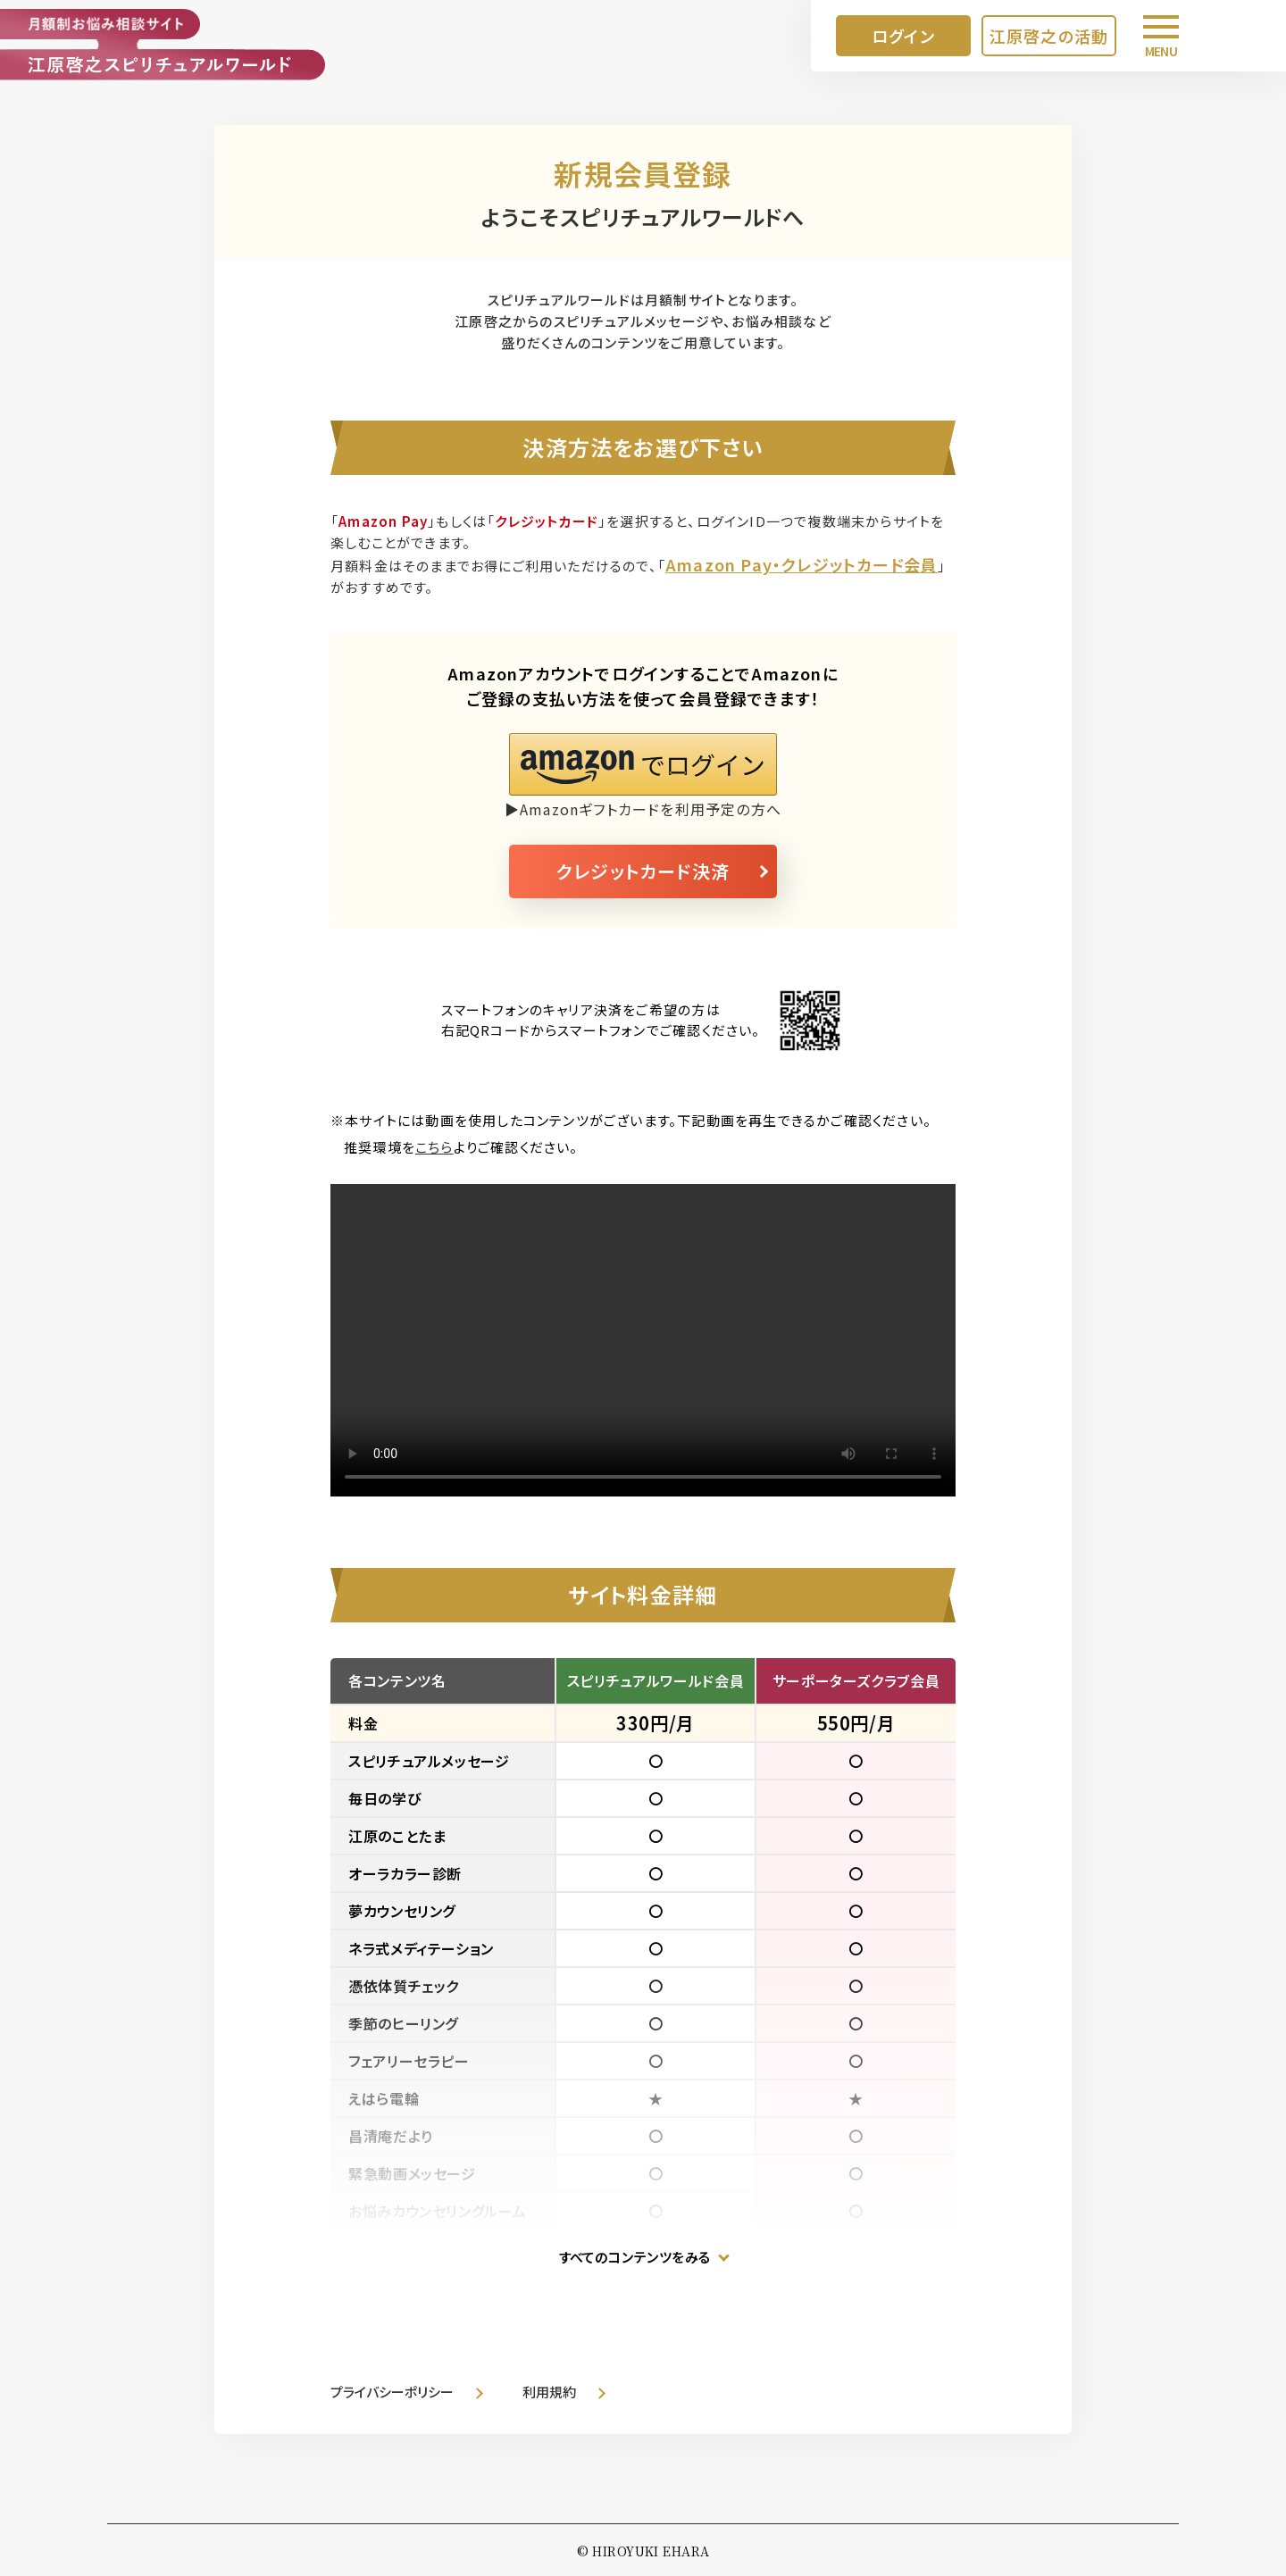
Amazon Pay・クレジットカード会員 (801, 564)
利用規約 (549, 2391)
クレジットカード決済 (643, 871)
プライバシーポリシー (392, 2391)
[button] (643, 764)
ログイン (903, 35)
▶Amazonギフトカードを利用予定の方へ (643, 809)
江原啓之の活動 (1049, 35)
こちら (434, 1147)
